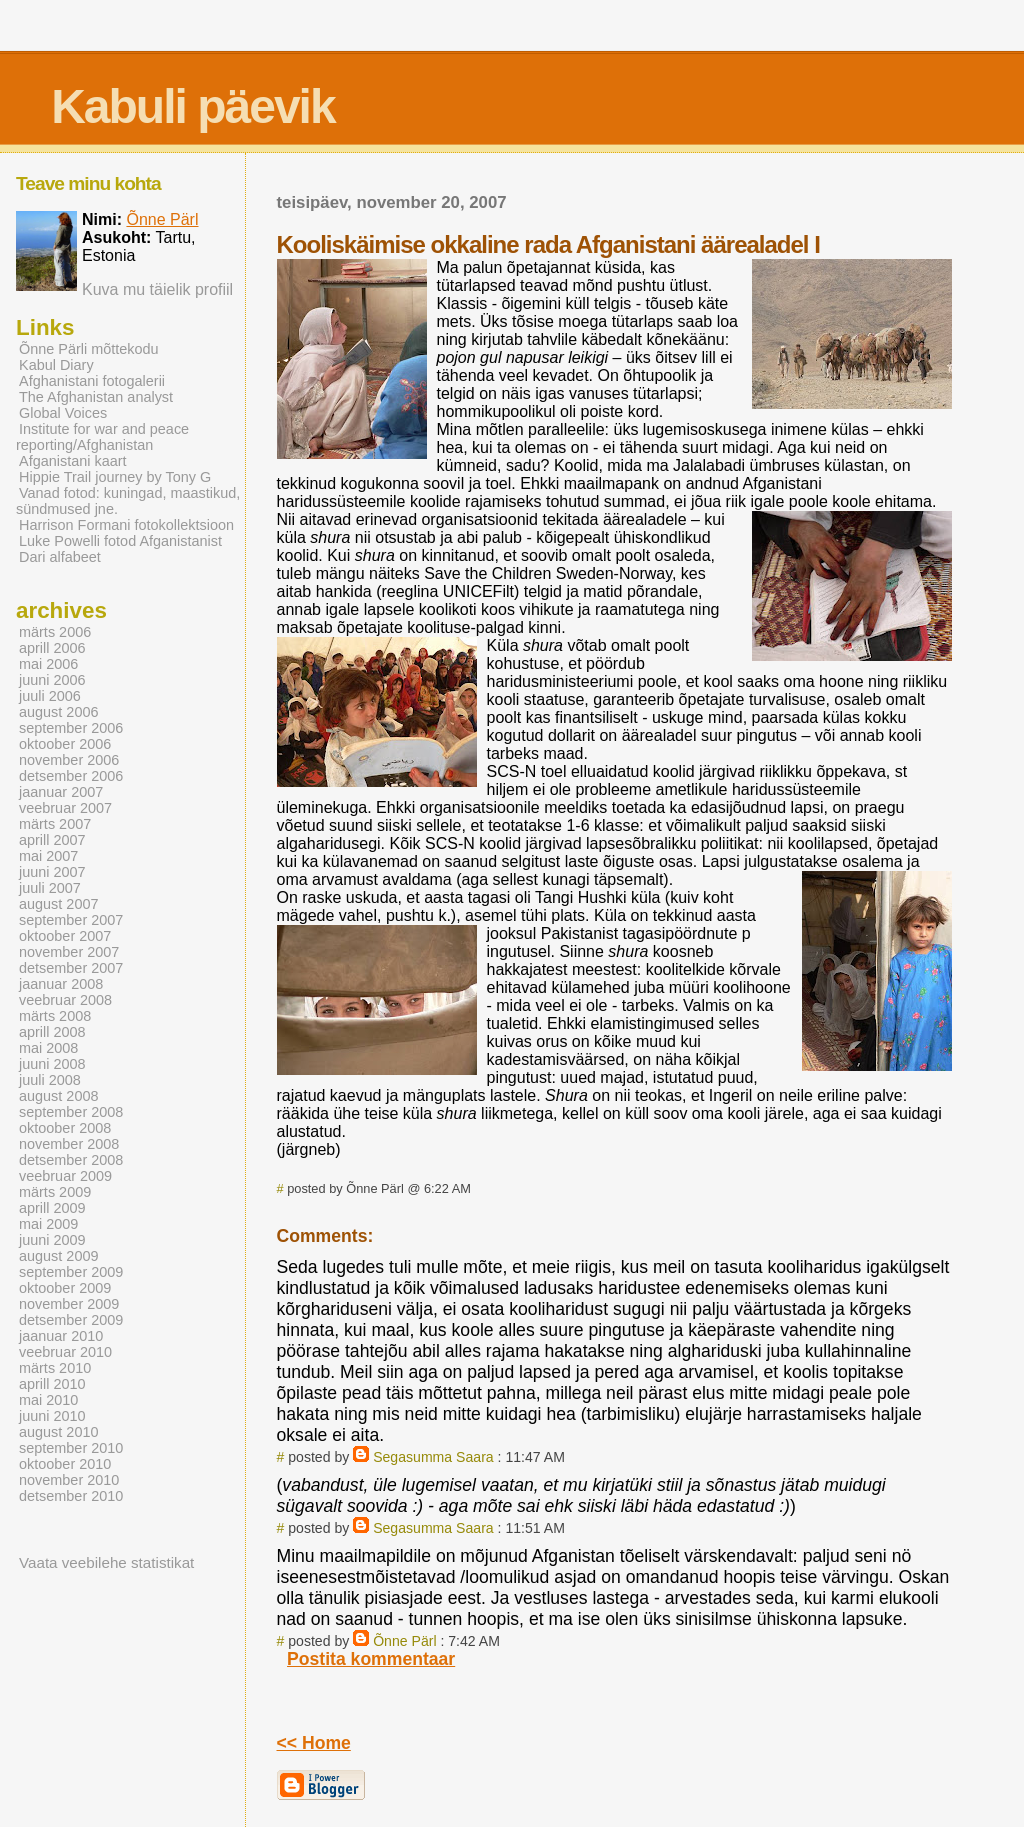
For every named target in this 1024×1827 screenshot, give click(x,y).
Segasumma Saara (433, 1457)
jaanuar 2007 (61, 792)
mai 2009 (48, 1224)
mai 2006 (48, 664)
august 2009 (58, 1256)
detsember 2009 (71, 1320)
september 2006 (71, 728)
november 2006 (69, 760)
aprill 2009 (52, 1208)
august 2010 (58, 1432)
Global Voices (63, 413)
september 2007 (71, 920)
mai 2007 (48, 856)
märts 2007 (55, 824)
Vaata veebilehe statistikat (106, 1562)
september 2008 (71, 1112)
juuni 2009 (52, 1240)
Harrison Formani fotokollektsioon (126, 525)
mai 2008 (48, 1048)
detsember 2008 (71, 1160)
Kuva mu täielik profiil (157, 289)
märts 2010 (55, 1368)
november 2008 (69, 1144)
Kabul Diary (56, 365)
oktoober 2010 (65, 1464)
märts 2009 (55, 1192)
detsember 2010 (71, 1496)
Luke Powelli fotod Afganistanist (120, 541)
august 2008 (58, 1096)
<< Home (314, 1743)
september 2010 (71, 1448)
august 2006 (58, 712)
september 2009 (71, 1272)
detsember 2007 (71, 968)
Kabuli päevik (192, 106)
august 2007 (58, 904)
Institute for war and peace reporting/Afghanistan (102, 437)
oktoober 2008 (65, 1128)
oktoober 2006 (65, 744)
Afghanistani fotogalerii (92, 381)
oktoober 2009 (65, 1288)
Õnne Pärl (404, 1641)
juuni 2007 (52, 872)
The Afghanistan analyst (96, 397)
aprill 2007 (52, 840)
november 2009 (69, 1304)
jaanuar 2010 (61, 1336)
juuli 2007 (50, 888)
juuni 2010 (52, 1416)
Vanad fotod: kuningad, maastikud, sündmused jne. (128, 501)
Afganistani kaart (73, 461)
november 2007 (69, 952)
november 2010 (69, 1480)
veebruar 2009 (65, 1176)
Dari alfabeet (60, 557)
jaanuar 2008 (61, 984)
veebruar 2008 (65, 1000)
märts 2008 (55, 1016)
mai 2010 (48, 1400)
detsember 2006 (71, 776)
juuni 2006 (52, 680)
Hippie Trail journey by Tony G (115, 477)
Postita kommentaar (371, 1659)
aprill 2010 (52, 1384)
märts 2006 (55, 632)
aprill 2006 (52, 648)
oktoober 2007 (65, 936)
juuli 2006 (50, 696)
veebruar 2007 (65, 808)
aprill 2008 (52, 1032)
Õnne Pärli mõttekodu (89, 349)
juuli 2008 (50, 1080)
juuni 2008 (52, 1064)
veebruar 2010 (65, 1352)
